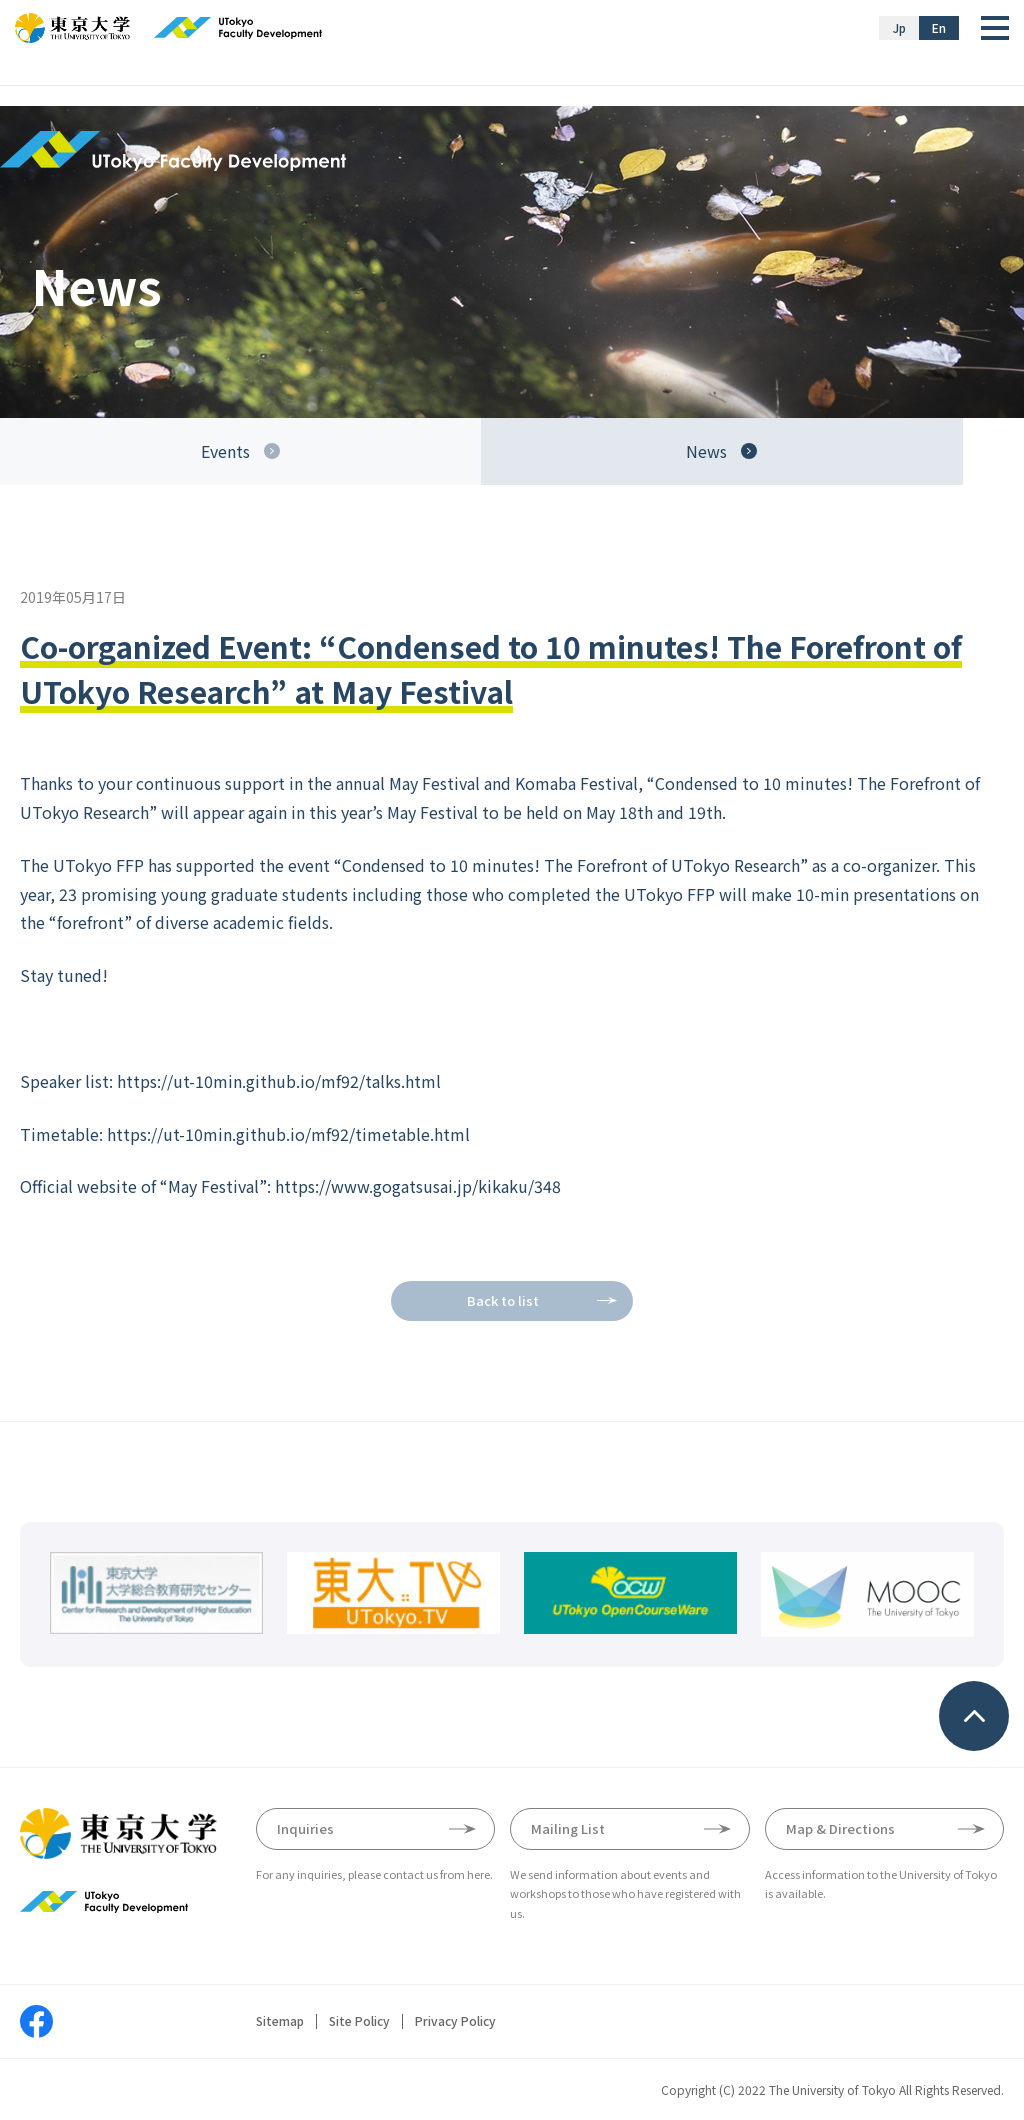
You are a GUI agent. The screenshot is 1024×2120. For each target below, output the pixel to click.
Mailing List (568, 1828)
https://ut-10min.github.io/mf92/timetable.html (288, 1134)
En (939, 27)
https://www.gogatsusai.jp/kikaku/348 (418, 1186)
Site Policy (359, 2021)
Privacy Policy (455, 2021)
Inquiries (305, 1828)
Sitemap (280, 2021)
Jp (899, 27)
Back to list (503, 1300)
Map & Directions (840, 1828)
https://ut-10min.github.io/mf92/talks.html (279, 1081)
